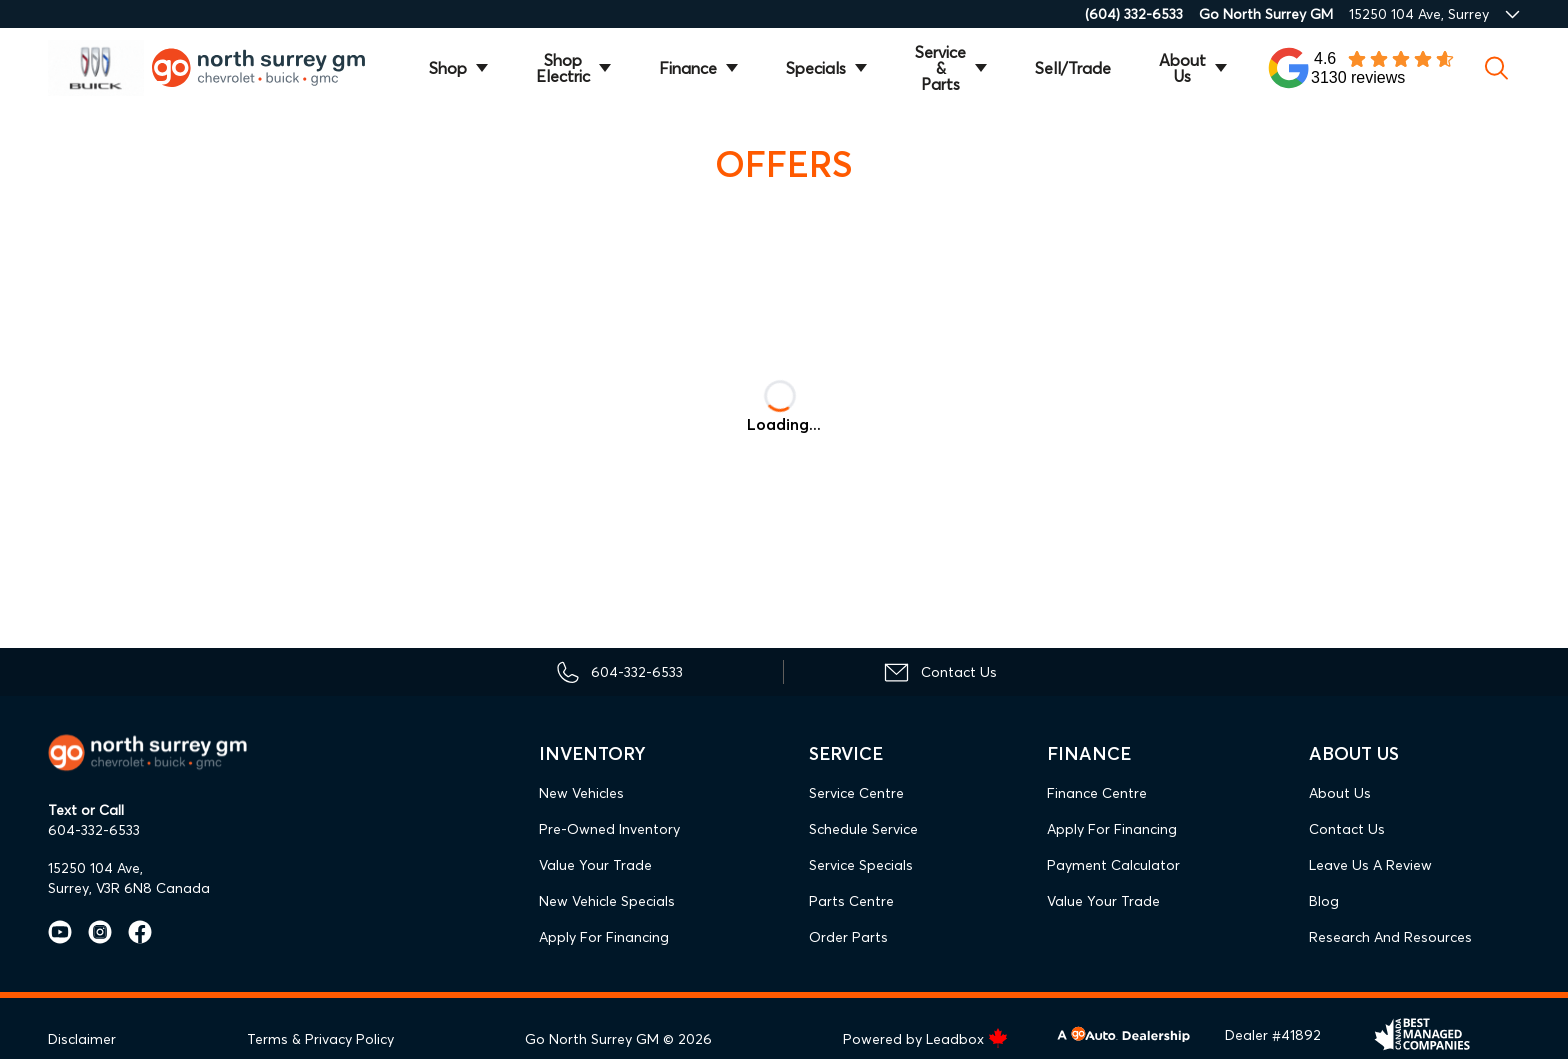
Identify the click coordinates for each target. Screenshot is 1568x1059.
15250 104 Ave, (95, 868)
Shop (448, 68)
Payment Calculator (1113, 865)
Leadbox (967, 1039)
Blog (1324, 901)
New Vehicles (581, 793)
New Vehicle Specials (607, 901)
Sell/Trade (1073, 68)
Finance (688, 68)
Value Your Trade (595, 865)
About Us (1182, 68)
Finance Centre (1097, 793)
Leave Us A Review (1370, 865)
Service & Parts (940, 68)
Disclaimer (82, 1039)
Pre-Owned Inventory (609, 829)
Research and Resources (1390, 937)
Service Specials (861, 865)
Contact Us (1347, 829)
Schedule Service (863, 829)
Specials (816, 68)
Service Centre (856, 793)
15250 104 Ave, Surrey (1419, 14)
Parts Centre (851, 901)
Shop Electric (563, 68)
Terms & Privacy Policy (320, 1039)
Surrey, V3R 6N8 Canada (129, 888)
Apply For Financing (604, 937)
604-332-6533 (94, 830)
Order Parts (848, 937)
